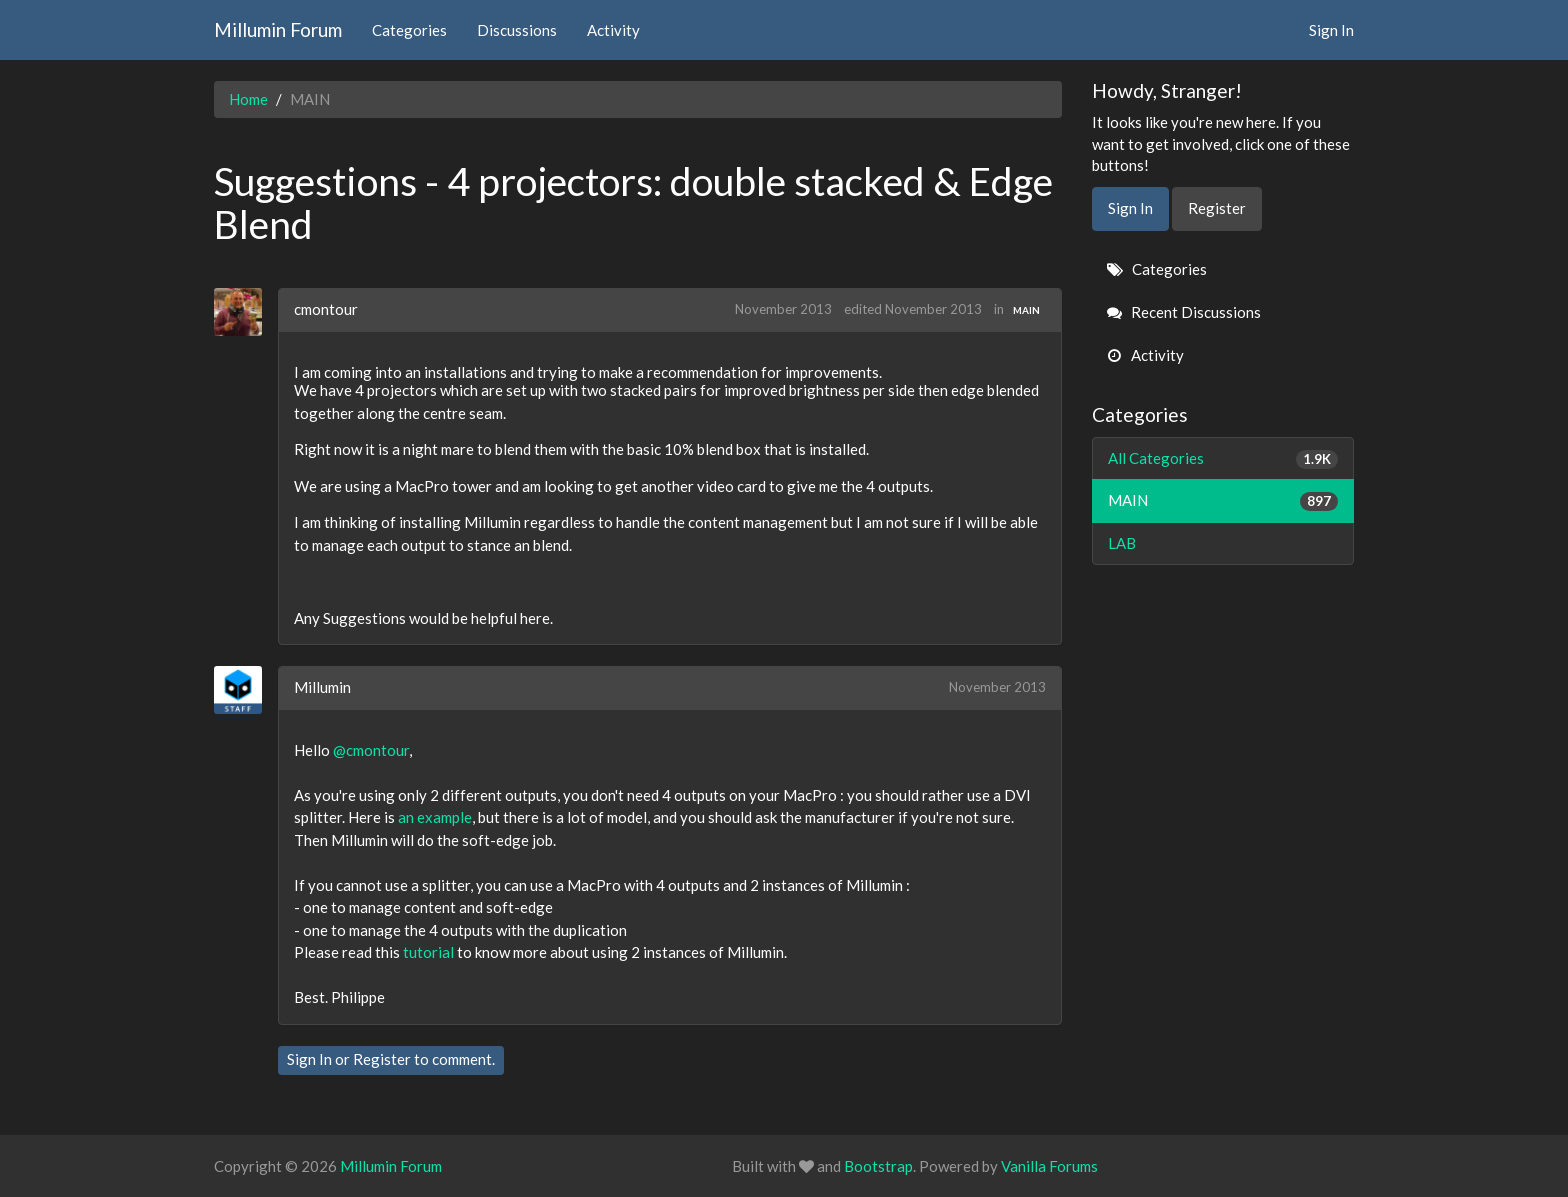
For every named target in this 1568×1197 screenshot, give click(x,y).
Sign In (1331, 30)
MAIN (1026, 310)
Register (382, 1059)
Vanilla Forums (1049, 1166)
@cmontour (371, 750)
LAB (1122, 543)
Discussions (517, 30)
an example (435, 817)
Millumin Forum (278, 29)
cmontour (326, 309)
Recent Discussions (1184, 312)
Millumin (322, 687)
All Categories (1223, 458)
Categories (409, 30)
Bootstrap (878, 1166)
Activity (613, 30)
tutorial (428, 952)
